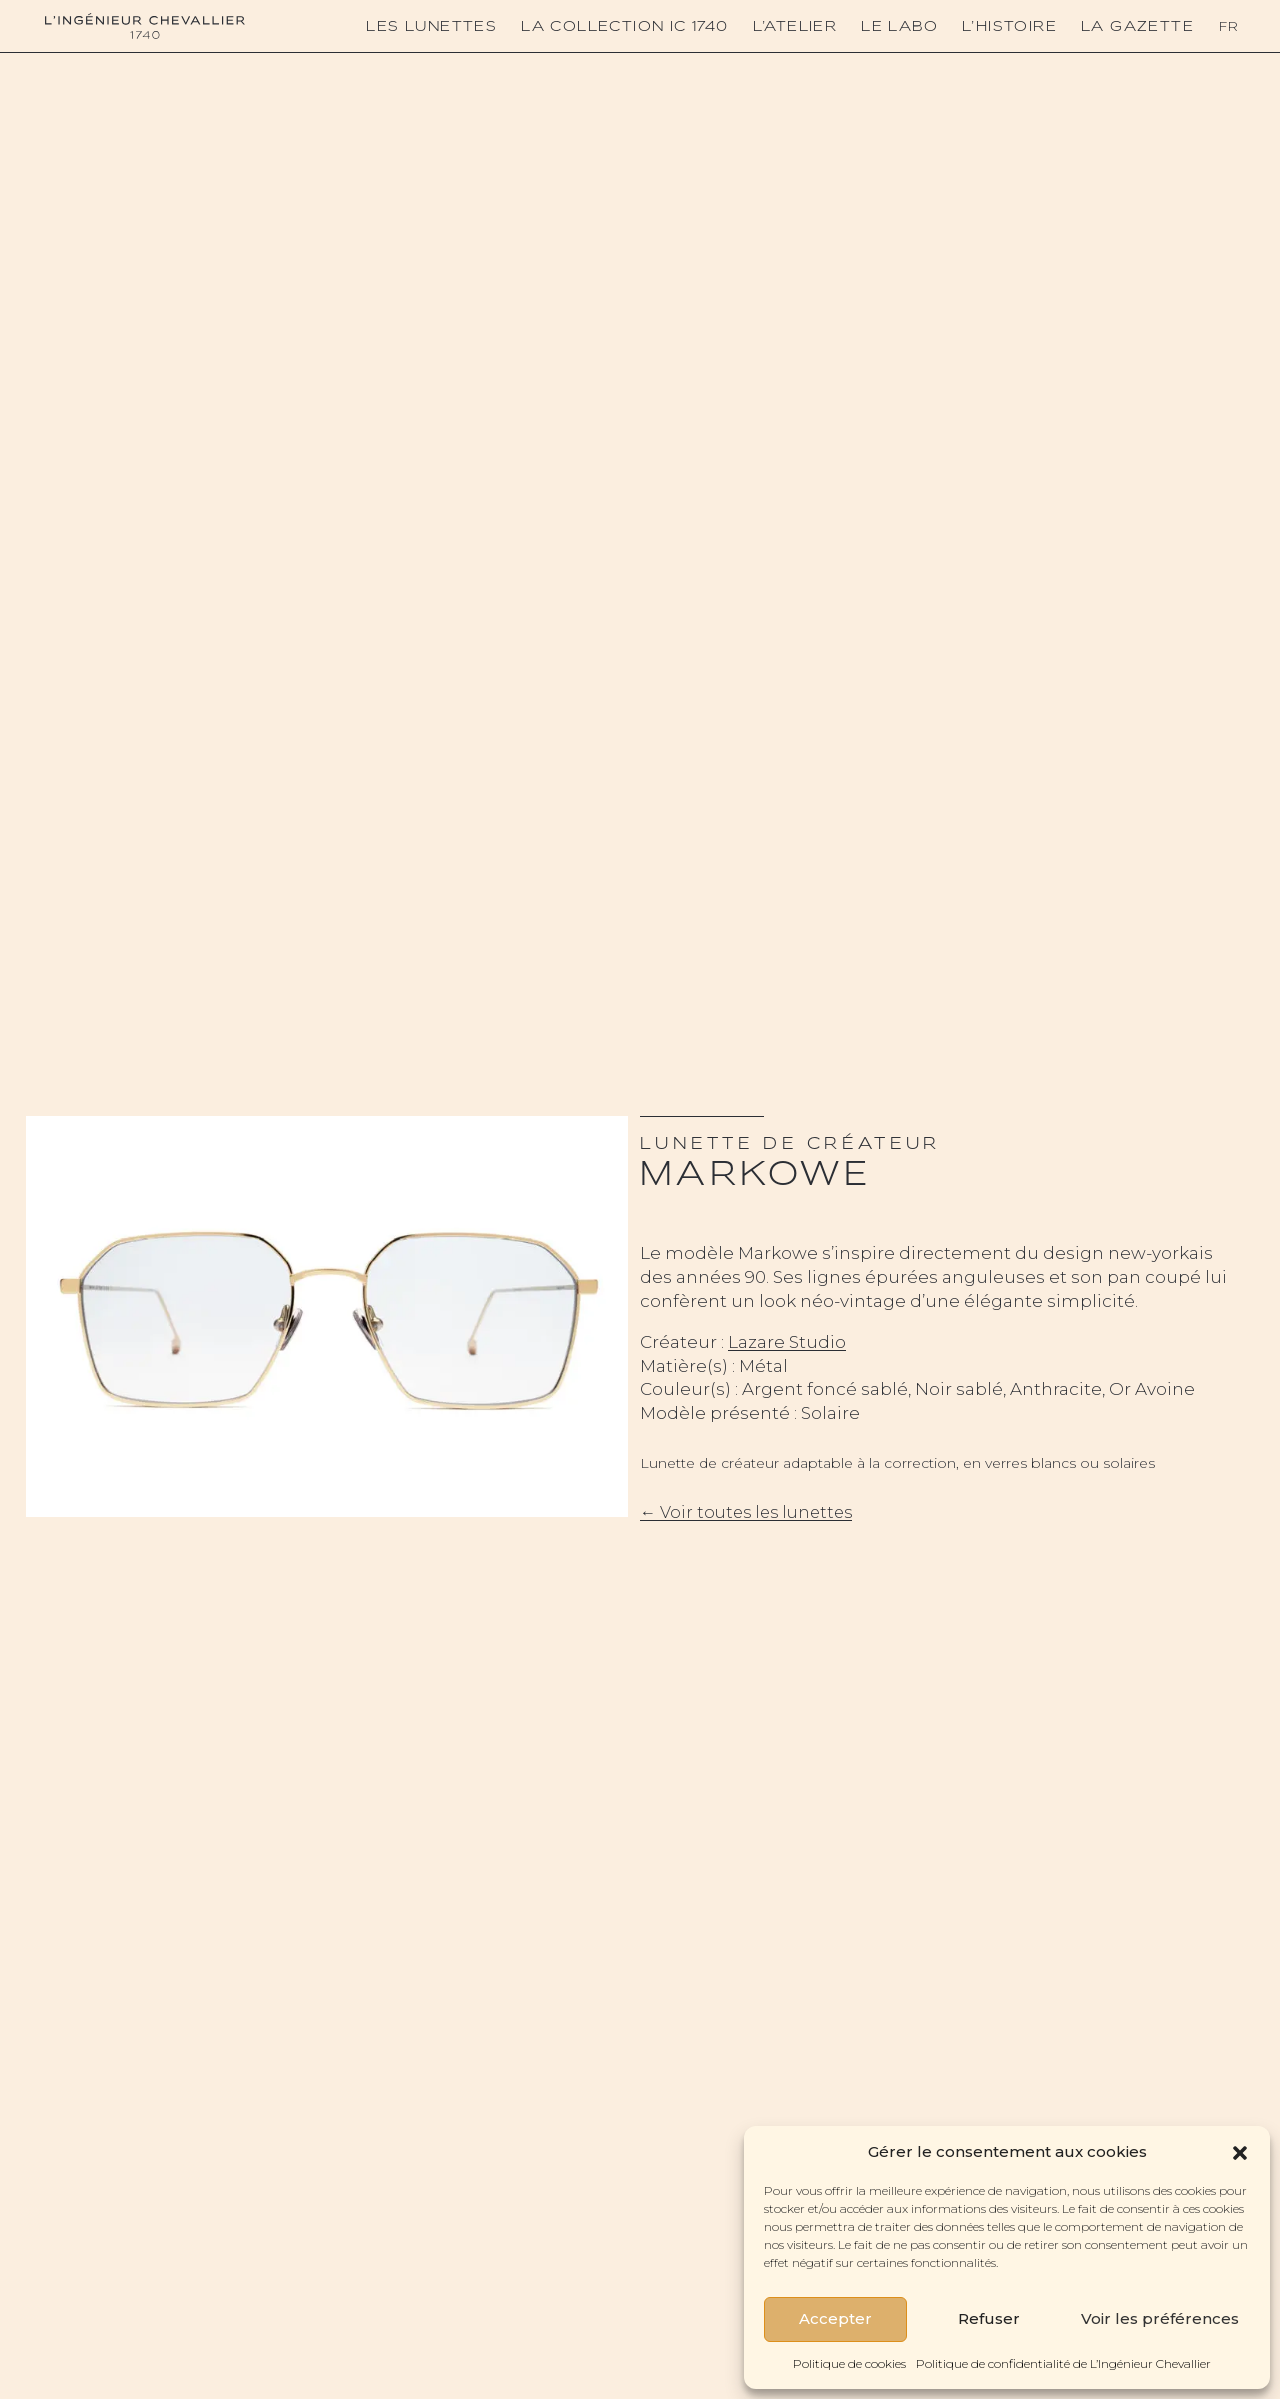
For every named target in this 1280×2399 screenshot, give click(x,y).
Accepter (835, 2318)
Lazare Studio (787, 1342)
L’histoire (1009, 26)
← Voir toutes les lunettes (746, 1512)
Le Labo (899, 26)
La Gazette (1137, 26)
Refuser (989, 2318)
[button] (1240, 2151)
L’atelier (795, 26)
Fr (1228, 26)
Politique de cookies (849, 2363)
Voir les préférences (1160, 2318)
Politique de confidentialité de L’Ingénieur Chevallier (1063, 2363)
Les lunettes (431, 26)
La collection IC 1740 (624, 26)
